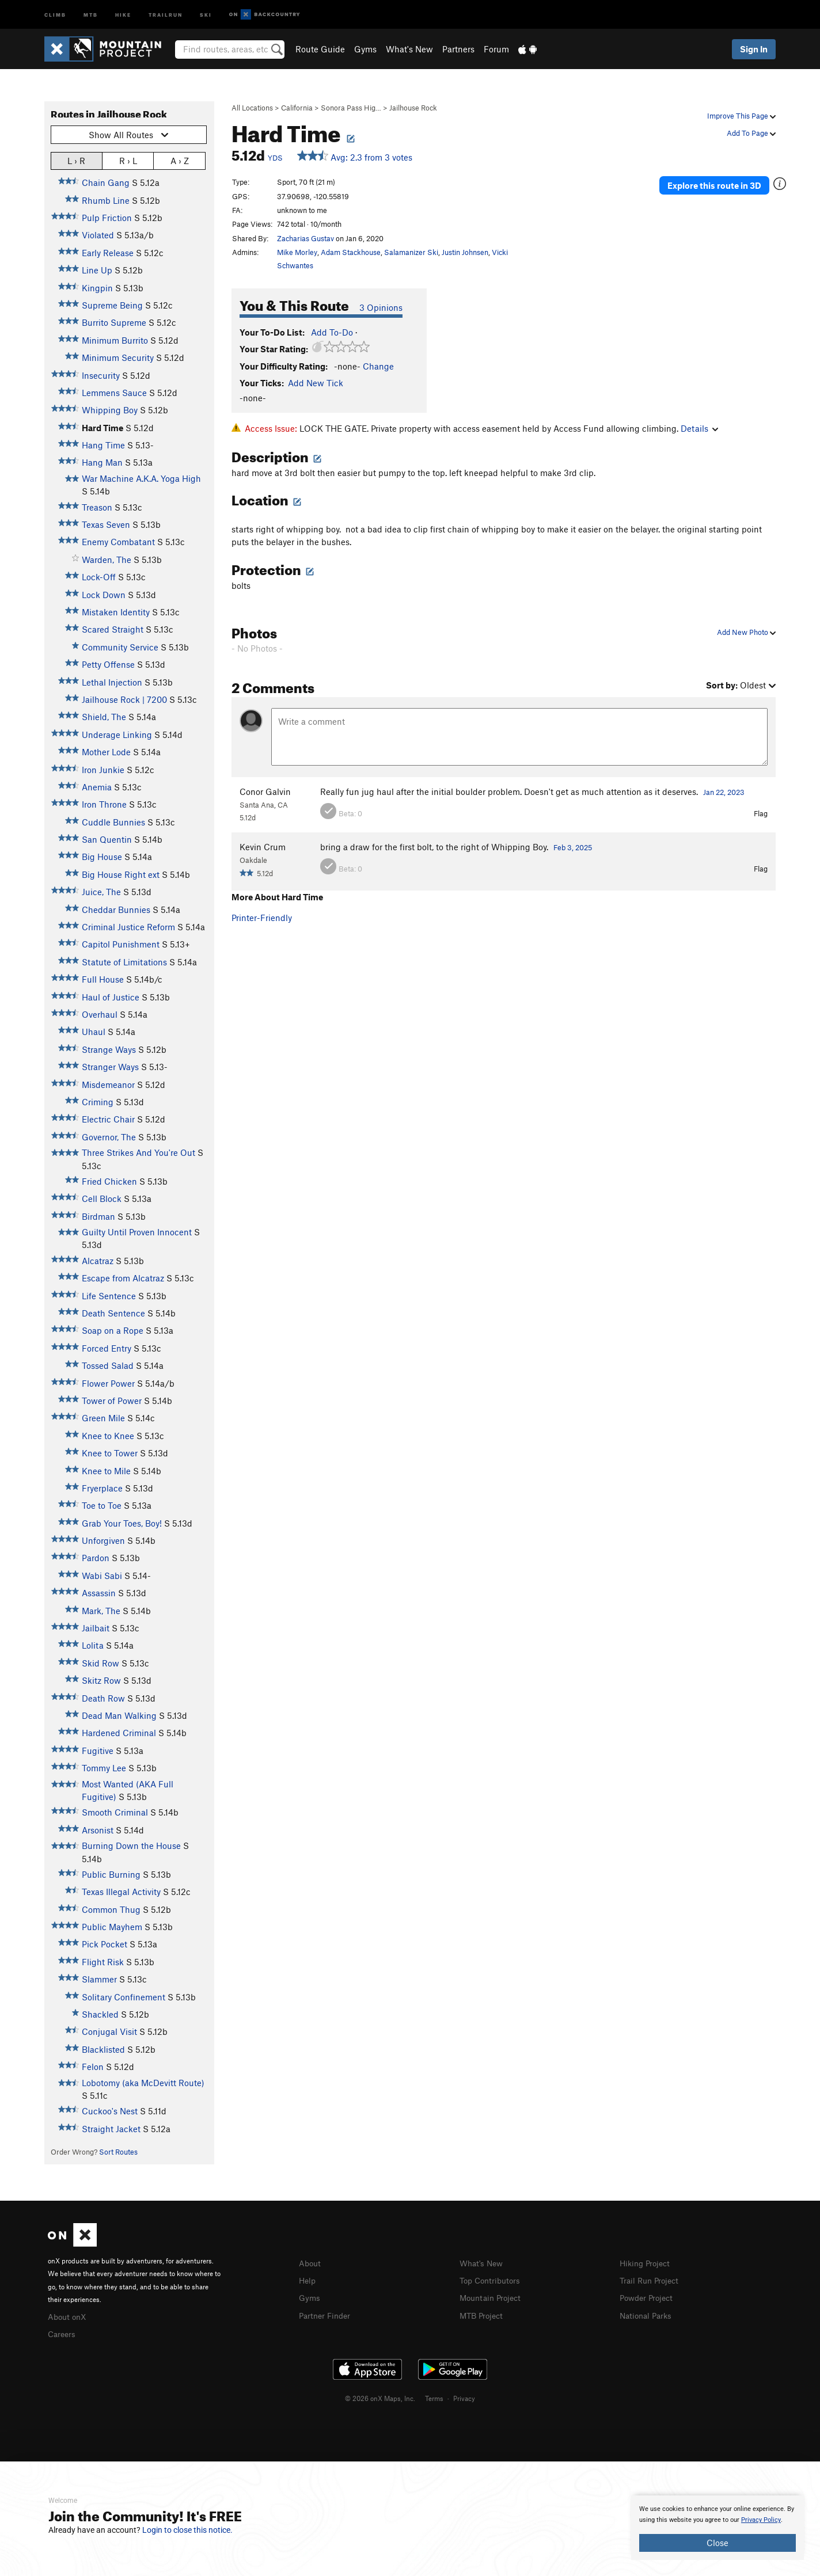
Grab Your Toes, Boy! (122, 1523)
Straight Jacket (111, 2129)
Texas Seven (106, 524)
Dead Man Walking (119, 1715)
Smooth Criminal (115, 1812)
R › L (128, 160)
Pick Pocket (104, 1944)
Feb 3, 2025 (572, 847)
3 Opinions (381, 307)
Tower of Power (112, 1400)
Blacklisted (103, 2049)
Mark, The (101, 1610)
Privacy (464, 2396)
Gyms (365, 49)
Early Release (108, 253)
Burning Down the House (131, 1845)
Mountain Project (493, 2296)
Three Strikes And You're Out (138, 1152)
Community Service (120, 647)
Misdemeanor (108, 1084)
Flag (761, 813)
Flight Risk (103, 1962)
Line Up (97, 270)
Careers (63, 2332)
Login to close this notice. (187, 2530)
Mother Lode (106, 752)
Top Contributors (492, 2279)
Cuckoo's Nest (110, 2111)
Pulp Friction (107, 217)
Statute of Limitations (124, 962)
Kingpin (97, 288)
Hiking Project (647, 2263)
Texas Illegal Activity (121, 1891)
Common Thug (111, 1909)
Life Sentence (109, 1296)
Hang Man (102, 462)
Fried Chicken (109, 1181)
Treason (97, 507)
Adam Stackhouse (351, 252)
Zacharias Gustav (305, 238)
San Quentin (107, 839)
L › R (76, 160)
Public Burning (111, 1874)
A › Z (179, 160)
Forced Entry (106, 1348)
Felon (93, 2066)
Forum (496, 49)
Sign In (754, 49)
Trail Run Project (652, 2279)
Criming (97, 1102)
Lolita (93, 1645)
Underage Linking (117, 734)
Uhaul (93, 1031)
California (297, 107)
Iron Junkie (103, 769)
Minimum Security (118, 357)
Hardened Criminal (119, 1733)
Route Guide (320, 49)
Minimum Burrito (115, 340)
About (310, 2263)
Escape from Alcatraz (123, 1278)
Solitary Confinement (123, 1997)
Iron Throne (104, 804)
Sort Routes (118, 2151)
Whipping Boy (110, 410)
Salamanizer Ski (411, 252)
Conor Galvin (265, 791)
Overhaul (99, 1014)
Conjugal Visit (109, 2031)
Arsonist (97, 1830)
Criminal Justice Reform (128, 927)
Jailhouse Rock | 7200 (124, 699)
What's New (409, 49)
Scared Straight (112, 629)
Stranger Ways (110, 1066)
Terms (434, 2396)
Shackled (100, 2014)
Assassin (99, 1593)
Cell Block (102, 1198)
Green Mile (103, 1418)
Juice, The (101, 891)
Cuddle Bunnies (113, 822)
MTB (90, 14)
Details (699, 428)
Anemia (97, 787)
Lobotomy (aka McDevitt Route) (143, 2082)
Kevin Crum (263, 847)
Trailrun (166, 14)
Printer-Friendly (261, 917)
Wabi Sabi (102, 1575)
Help (308, 2279)
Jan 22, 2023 (724, 792)
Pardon (95, 1558)
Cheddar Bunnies (116, 909)
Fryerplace (102, 1488)
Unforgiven (103, 1540)
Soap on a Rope (112, 1330)
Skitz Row (101, 1680)
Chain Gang (106, 182)
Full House (103, 979)
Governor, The (109, 1137)
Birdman (98, 1216)
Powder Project (649, 2296)
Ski (206, 14)
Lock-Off (99, 577)
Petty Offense (108, 664)
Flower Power (108, 1383)
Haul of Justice (110, 997)
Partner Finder (327, 2313)
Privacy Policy (761, 2520)
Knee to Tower (110, 1453)
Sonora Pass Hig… (351, 107)
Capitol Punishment (121, 944)
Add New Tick (315, 383)
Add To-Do (332, 332)
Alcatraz (97, 1260)
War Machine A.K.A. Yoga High (141, 478)
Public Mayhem (112, 1926)
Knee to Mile (106, 1471)
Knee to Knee (108, 1435)
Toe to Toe (102, 1505)
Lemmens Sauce (114, 392)
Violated (98, 235)
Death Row (103, 1698)
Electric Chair (108, 1119)
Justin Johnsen (465, 252)
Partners (458, 49)
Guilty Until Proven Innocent (137, 1232)
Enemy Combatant (118, 541)
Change (378, 366)
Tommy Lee (104, 1768)
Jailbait (95, 1628)
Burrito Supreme (114, 322)
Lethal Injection (112, 682)
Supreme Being (112, 305)
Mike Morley (297, 252)
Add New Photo (746, 632)
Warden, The (106, 559)
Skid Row (100, 1663)
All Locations (252, 107)
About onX (68, 2316)
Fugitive (97, 1750)
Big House (102, 856)
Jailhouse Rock (413, 107)
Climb (55, 14)
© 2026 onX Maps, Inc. (380, 2396)
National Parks (648, 2313)
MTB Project (483, 2313)
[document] (717, 2527)
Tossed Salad (108, 1365)
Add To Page (751, 133)
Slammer (99, 1979)
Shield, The (104, 716)
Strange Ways (109, 1049)
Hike (123, 14)
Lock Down (104, 594)
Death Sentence (113, 1313)
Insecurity (101, 375)
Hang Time (103, 445)
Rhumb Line (106, 200)
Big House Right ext (121, 874)
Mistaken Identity (116, 612)
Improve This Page (741, 115)
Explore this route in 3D (720, 183)
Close (717, 2542)
